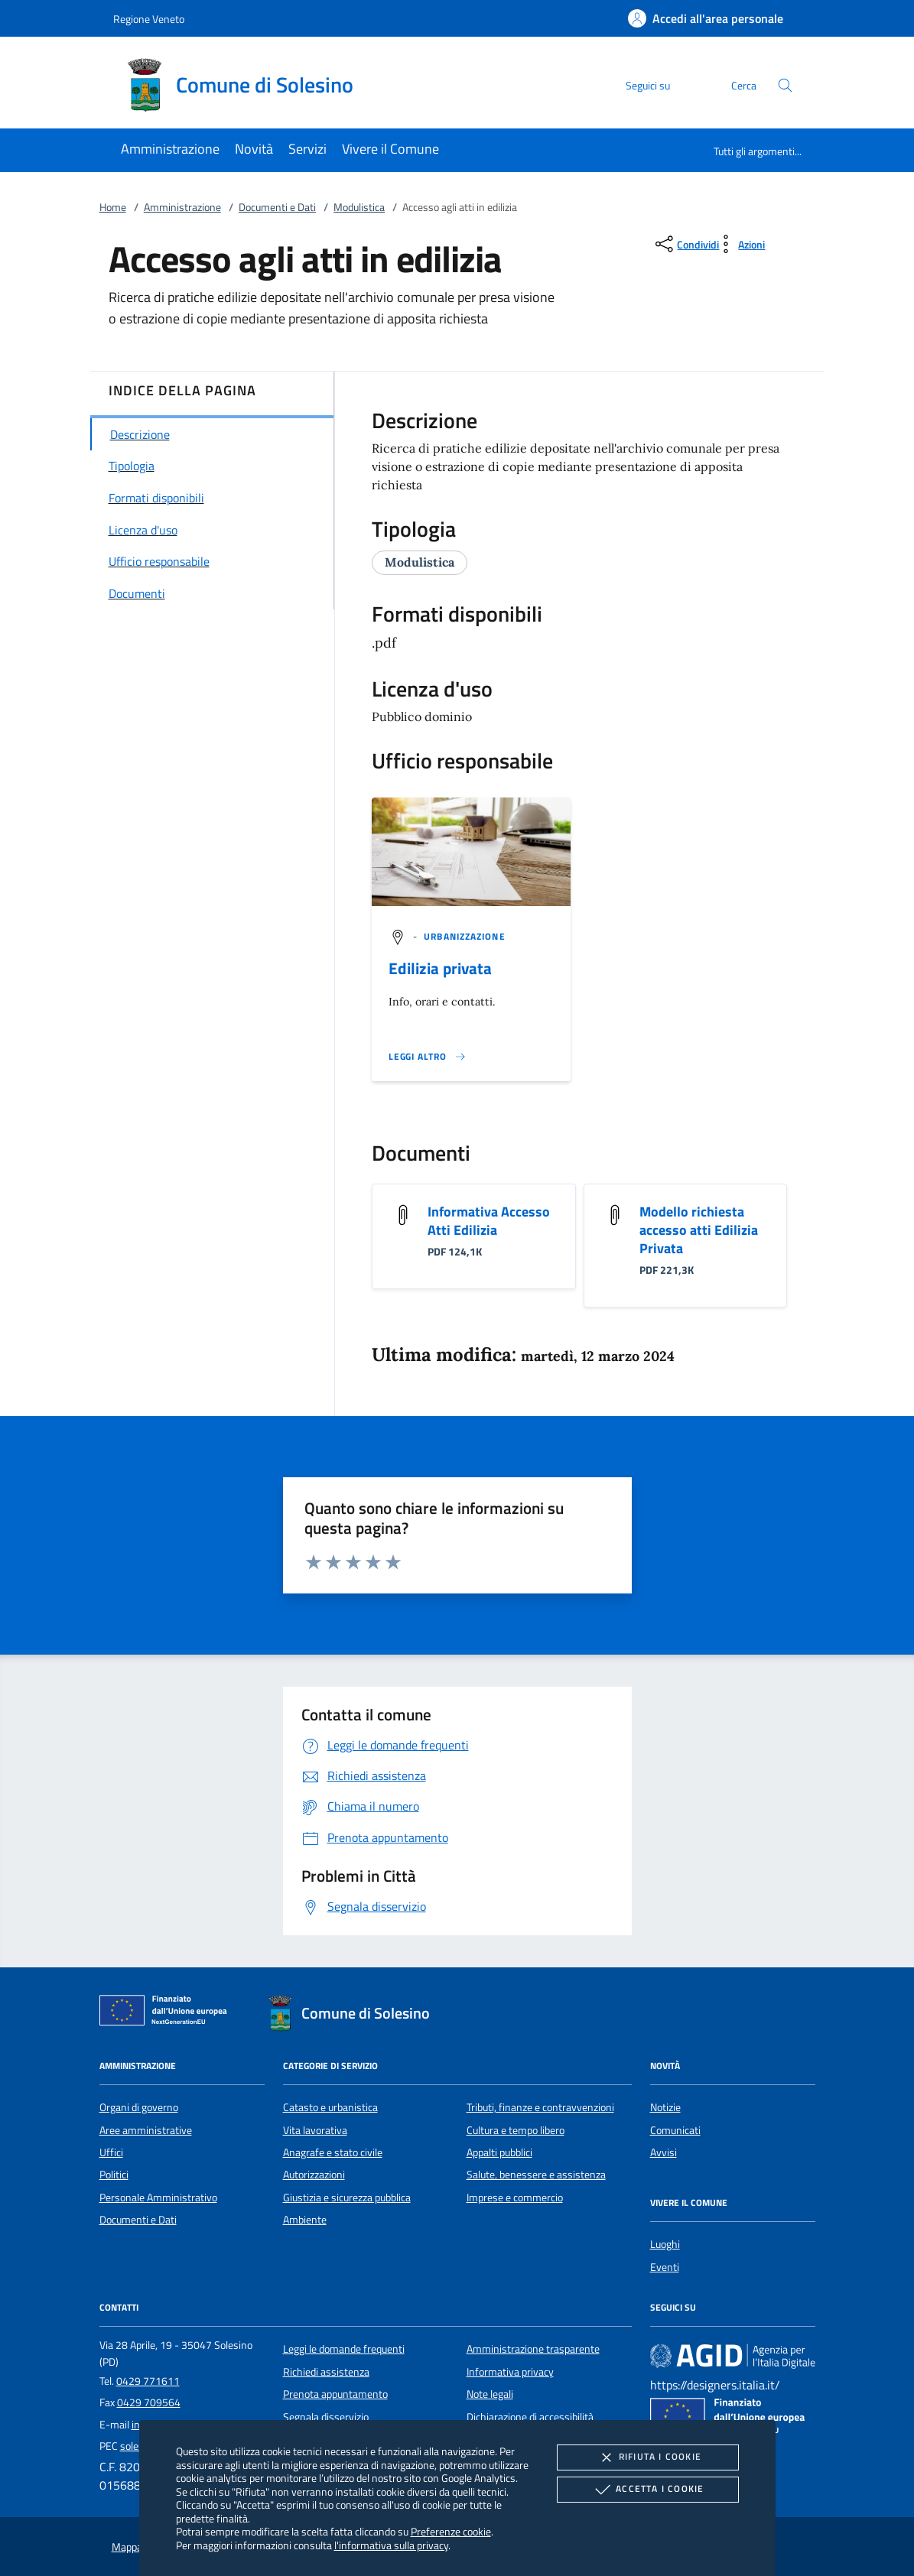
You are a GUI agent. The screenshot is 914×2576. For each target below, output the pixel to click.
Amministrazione (182, 207)
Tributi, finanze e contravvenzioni (540, 2107)
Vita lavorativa (315, 2130)
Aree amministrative (145, 2130)
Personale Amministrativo (158, 2197)
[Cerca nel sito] (785, 85)
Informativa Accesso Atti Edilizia (489, 1220)
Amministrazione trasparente (533, 2348)
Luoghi (665, 2244)
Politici (113, 2174)
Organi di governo (138, 2107)
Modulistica (359, 207)
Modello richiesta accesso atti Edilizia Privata (698, 1230)
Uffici (111, 2152)
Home (112, 207)
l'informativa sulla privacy (391, 2545)
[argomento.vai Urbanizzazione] (464, 936)
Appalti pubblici (499, 2152)
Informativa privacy (510, 2371)
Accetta (647, 2489)
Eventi (664, 2267)
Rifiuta (647, 2457)
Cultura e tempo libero (515, 2130)
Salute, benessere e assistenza (536, 2174)
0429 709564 (149, 2402)
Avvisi (663, 2152)
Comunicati (675, 2130)
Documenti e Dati (277, 207)
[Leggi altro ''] (428, 1057)
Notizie (665, 2107)
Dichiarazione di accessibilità (530, 2417)
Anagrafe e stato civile (332, 2152)
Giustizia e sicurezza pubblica (347, 2197)
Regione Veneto (148, 19)
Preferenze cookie (451, 2531)
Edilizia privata (440, 968)
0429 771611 (148, 2381)
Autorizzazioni (314, 2174)
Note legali (490, 2394)
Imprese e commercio (515, 2197)
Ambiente (305, 2219)
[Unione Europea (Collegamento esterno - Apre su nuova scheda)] (167, 2013)
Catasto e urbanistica (330, 2107)
